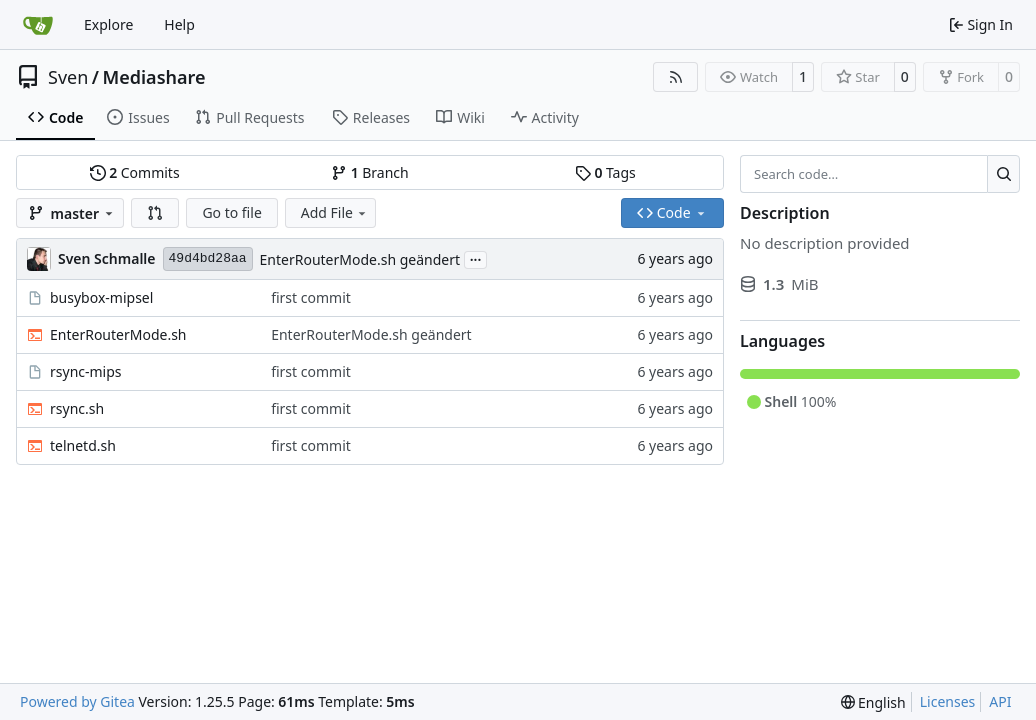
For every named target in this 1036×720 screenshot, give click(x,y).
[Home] (38, 25)
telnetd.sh (83, 445)
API (1000, 701)
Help (179, 24)
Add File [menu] (335, 212)
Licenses (948, 701)
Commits (135, 172)
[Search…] (1003, 174)
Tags (605, 172)
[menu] (873, 702)
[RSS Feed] (676, 77)
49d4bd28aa (208, 258)
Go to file (231, 212)
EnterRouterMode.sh (118, 334)
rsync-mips (86, 371)
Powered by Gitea (77, 701)
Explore (108, 24)
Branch (370, 172)
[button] (155, 213)
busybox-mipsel (101, 297)
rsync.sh (77, 408)
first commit (311, 297)
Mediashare (154, 77)
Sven (68, 77)
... (476, 258)
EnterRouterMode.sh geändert (360, 259)
